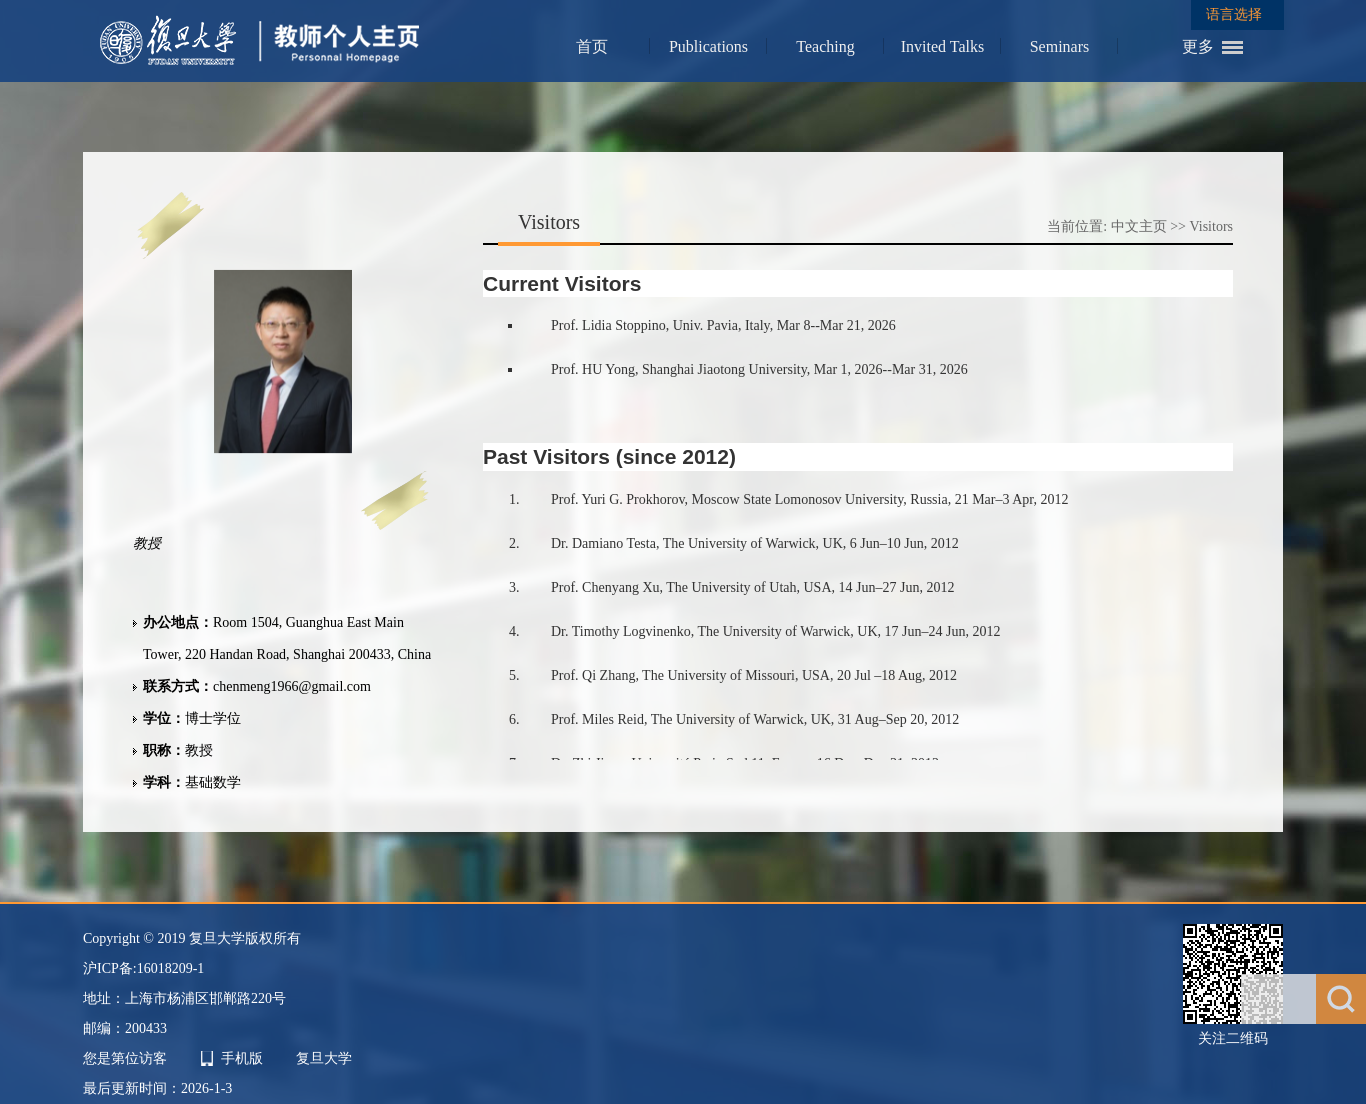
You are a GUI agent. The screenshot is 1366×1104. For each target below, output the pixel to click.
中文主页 (1139, 226)
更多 (1198, 46)
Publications (708, 46)
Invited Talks (942, 46)
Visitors (1212, 226)
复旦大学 (324, 1058)
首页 (592, 46)
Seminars (1060, 46)
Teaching (825, 46)
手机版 (242, 1058)
